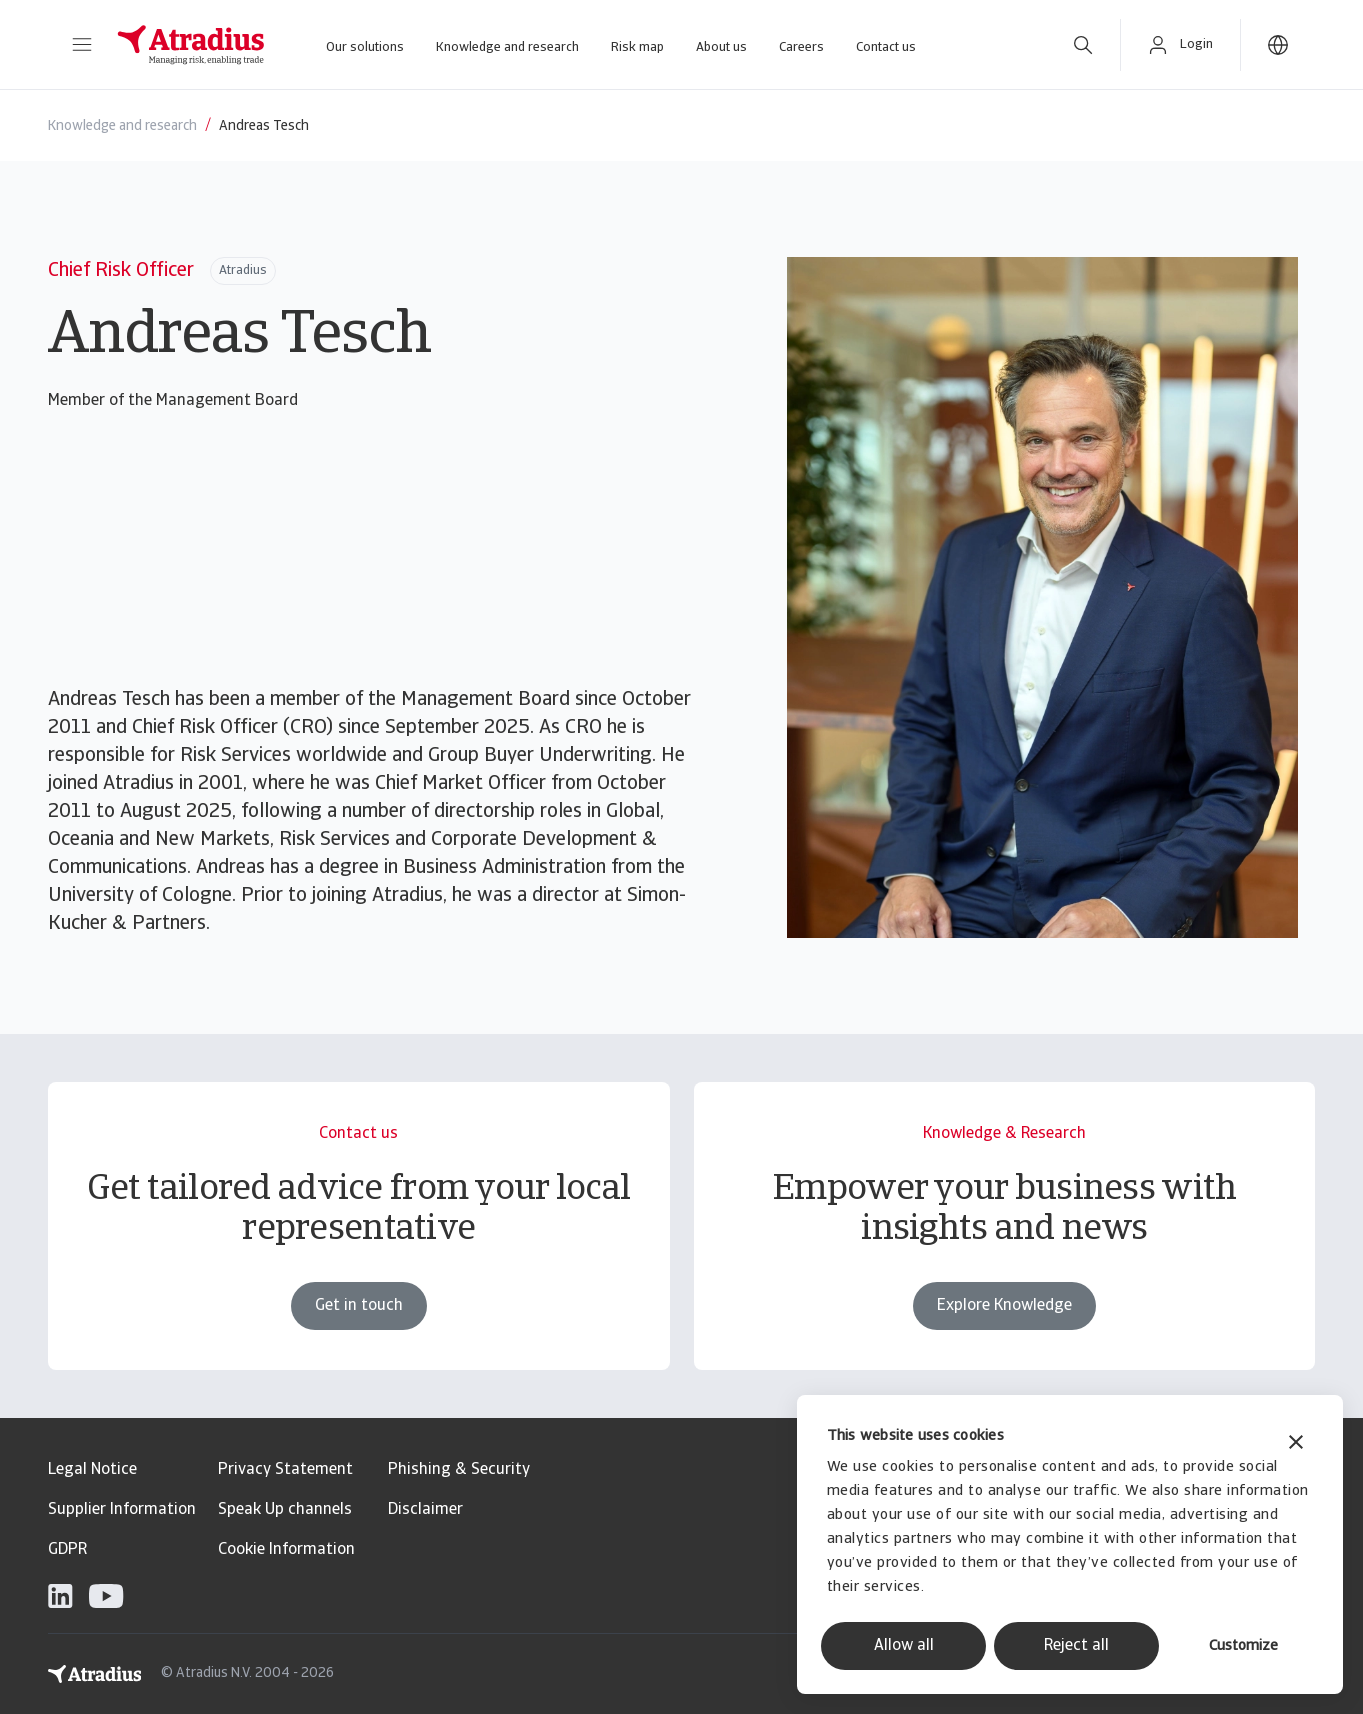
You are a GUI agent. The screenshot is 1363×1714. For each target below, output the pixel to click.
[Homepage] (191, 45)
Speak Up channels (285, 1510)
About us (721, 47)
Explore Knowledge (1004, 1306)
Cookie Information (286, 1550)
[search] (1083, 45)
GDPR (67, 1550)
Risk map (637, 47)
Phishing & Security (459, 1470)
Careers (801, 47)
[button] (82, 45)
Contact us (886, 47)
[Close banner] (1296, 1444)
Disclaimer (425, 1510)
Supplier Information (122, 1510)
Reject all (1076, 1646)
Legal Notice (92, 1470)
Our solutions (365, 47)
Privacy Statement (285, 1470)
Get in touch (359, 1306)
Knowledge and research (507, 47)
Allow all (904, 1646)
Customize (1243, 1646)
